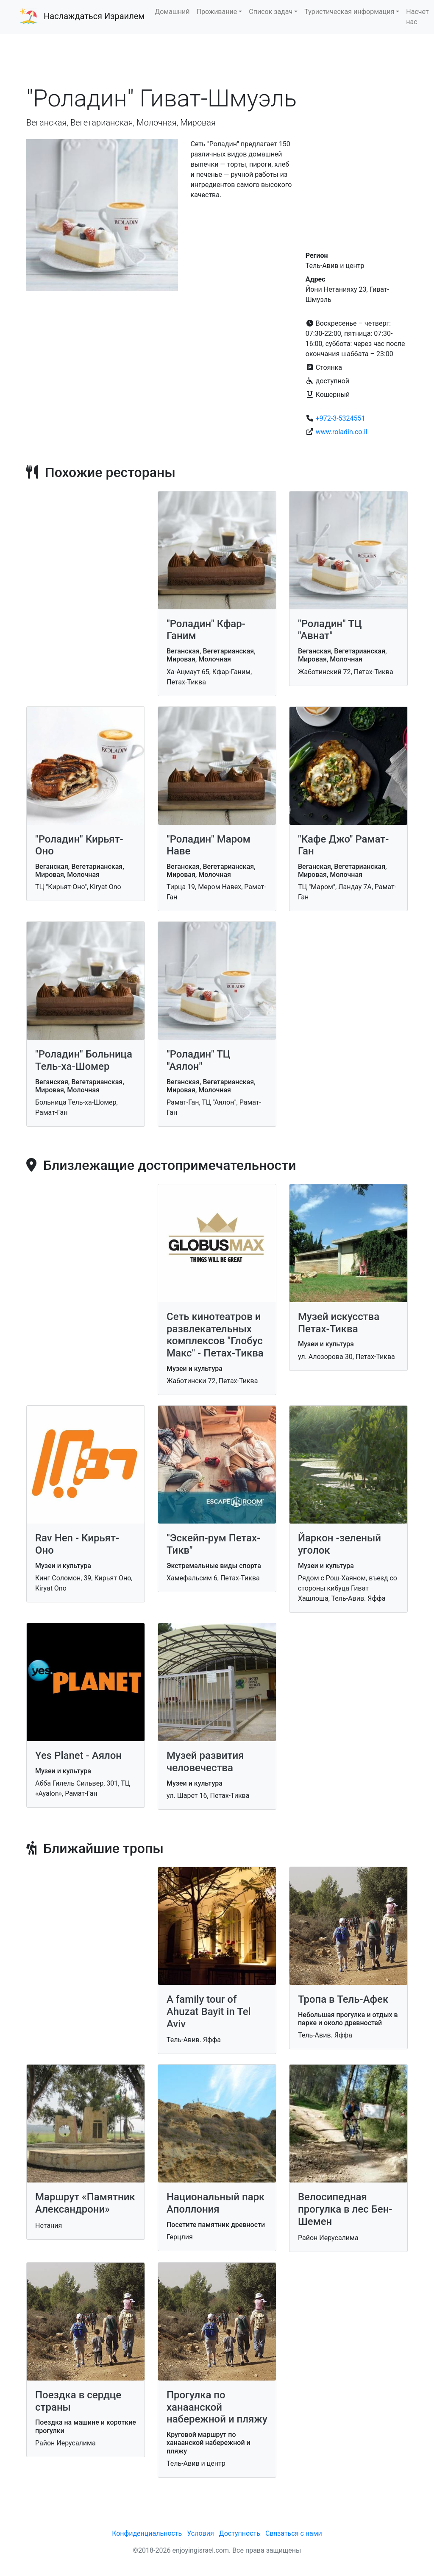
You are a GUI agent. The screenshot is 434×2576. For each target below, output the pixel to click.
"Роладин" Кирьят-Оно (79, 845)
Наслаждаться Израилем (94, 16)
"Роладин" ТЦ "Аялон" (199, 1060)
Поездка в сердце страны (78, 2401)
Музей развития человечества (205, 1762)
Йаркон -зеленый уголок (339, 1544)
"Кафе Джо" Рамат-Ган (343, 845)
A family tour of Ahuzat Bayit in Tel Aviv (209, 2011)
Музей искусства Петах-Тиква (338, 1323)
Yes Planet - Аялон (78, 1755)
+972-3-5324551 (340, 418)
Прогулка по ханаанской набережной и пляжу (217, 2407)
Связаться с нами (293, 2533)
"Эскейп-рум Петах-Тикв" (213, 1544)
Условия (200, 2533)
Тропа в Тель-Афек (343, 1999)
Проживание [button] (217, 12)
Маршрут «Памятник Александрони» (85, 2203)
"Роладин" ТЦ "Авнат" (330, 630)
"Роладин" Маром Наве (208, 845)
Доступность (239, 2533)
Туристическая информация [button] (349, 12)
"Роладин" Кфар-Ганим (206, 630)
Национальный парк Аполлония (215, 2203)
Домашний (172, 12)
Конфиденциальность (147, 2533)
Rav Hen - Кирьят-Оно (77, 1544)
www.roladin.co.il (341, 432)
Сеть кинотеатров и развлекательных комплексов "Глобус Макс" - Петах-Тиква (215, 1335)
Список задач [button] (270, 12)
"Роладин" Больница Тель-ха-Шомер (83, 1060)
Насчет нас (417, 17)
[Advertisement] (217, 59)
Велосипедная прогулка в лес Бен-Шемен (345, 2209)
